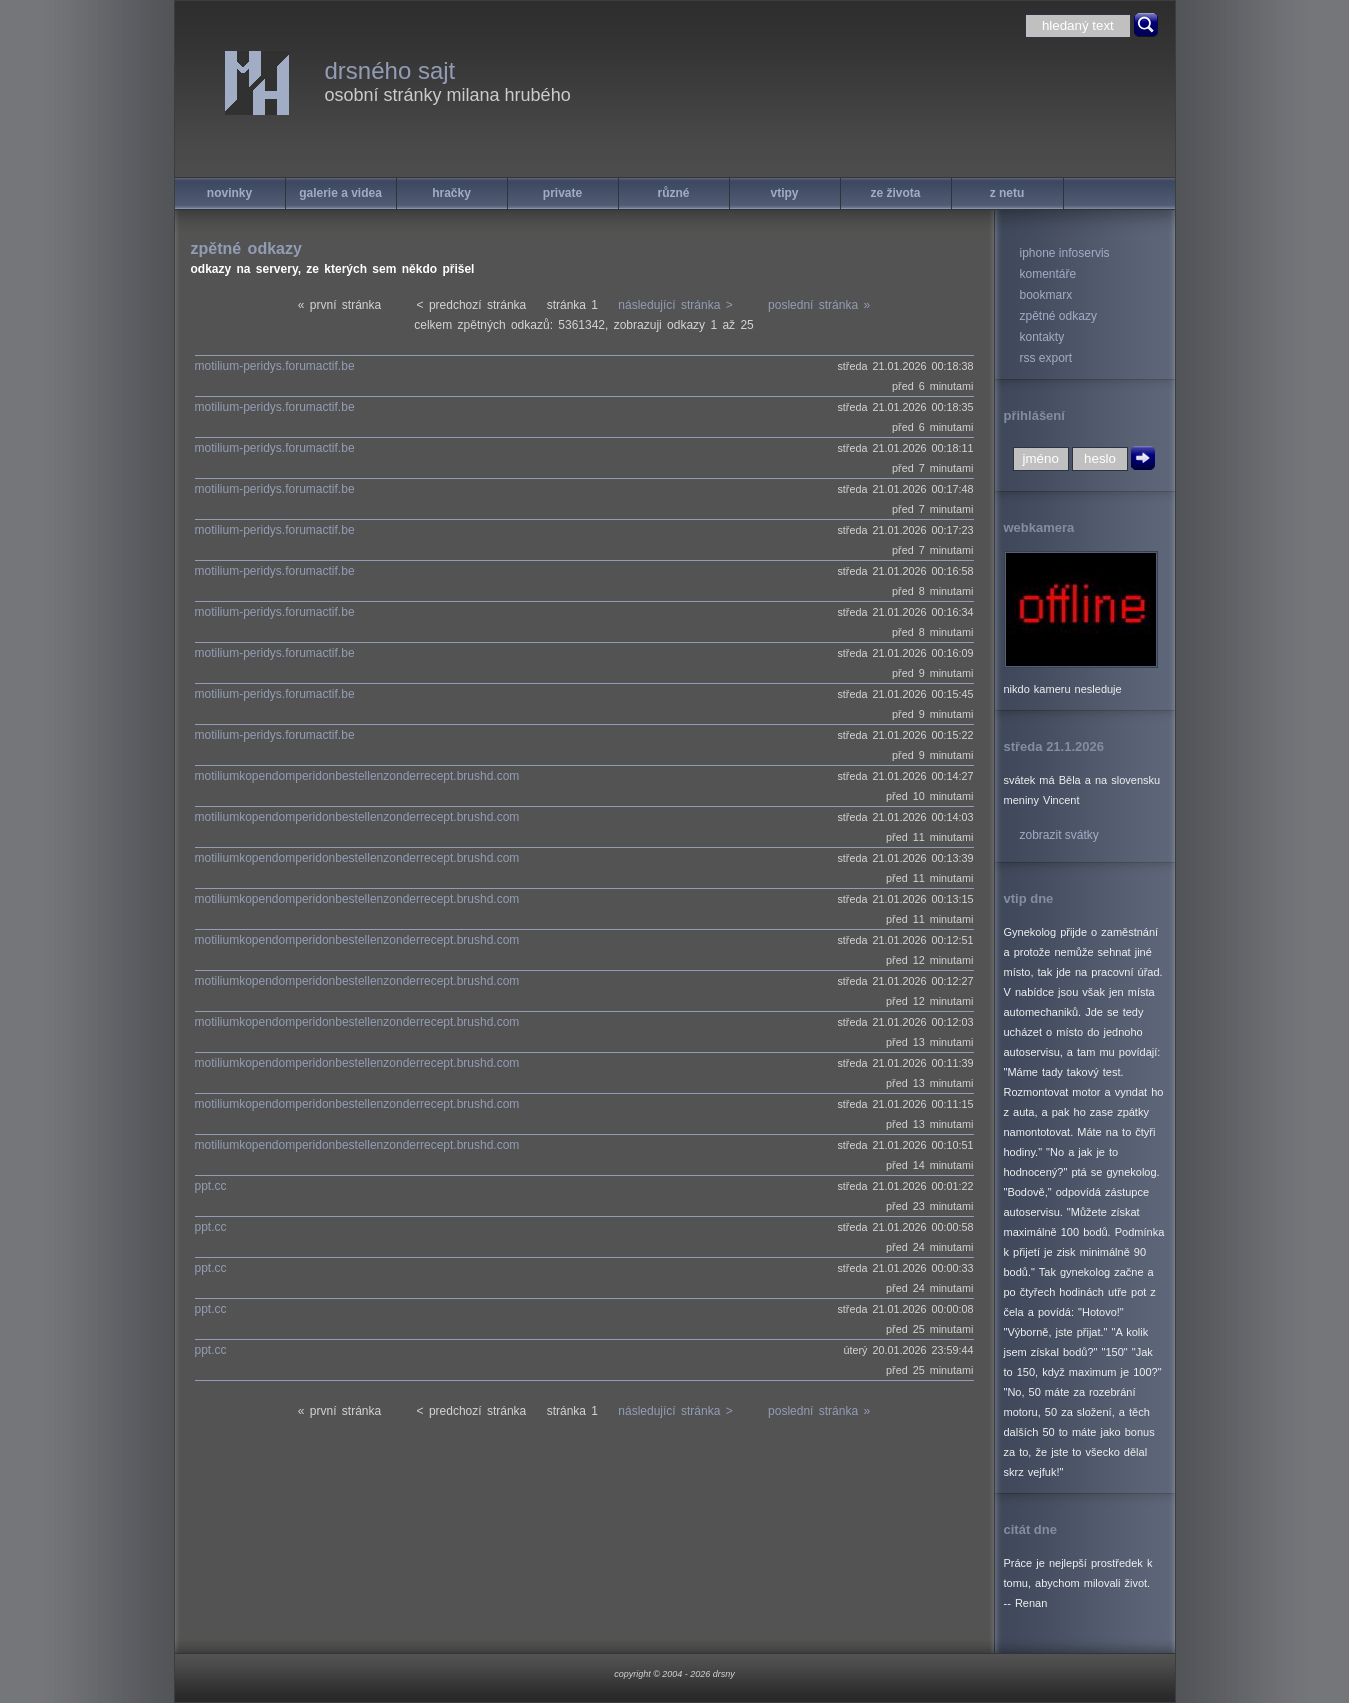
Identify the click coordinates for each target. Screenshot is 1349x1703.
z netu (1007, 193)
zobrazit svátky (1059, 835)
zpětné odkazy (1058, 316)
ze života (895, 193)
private (562, 193)
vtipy (784, 193)
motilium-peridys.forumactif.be (275, 366)
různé (673, 193)
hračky (451, 193)
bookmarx (1046, 295)
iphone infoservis (1065, 253)
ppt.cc (211, 1186)
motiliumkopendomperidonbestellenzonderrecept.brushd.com (357, 776)
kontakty (1042, 337)
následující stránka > (675, 305)
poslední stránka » (819, 305)
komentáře (1048, 274)
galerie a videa (340, 193)
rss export (1046, 358)
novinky (229, 193)
